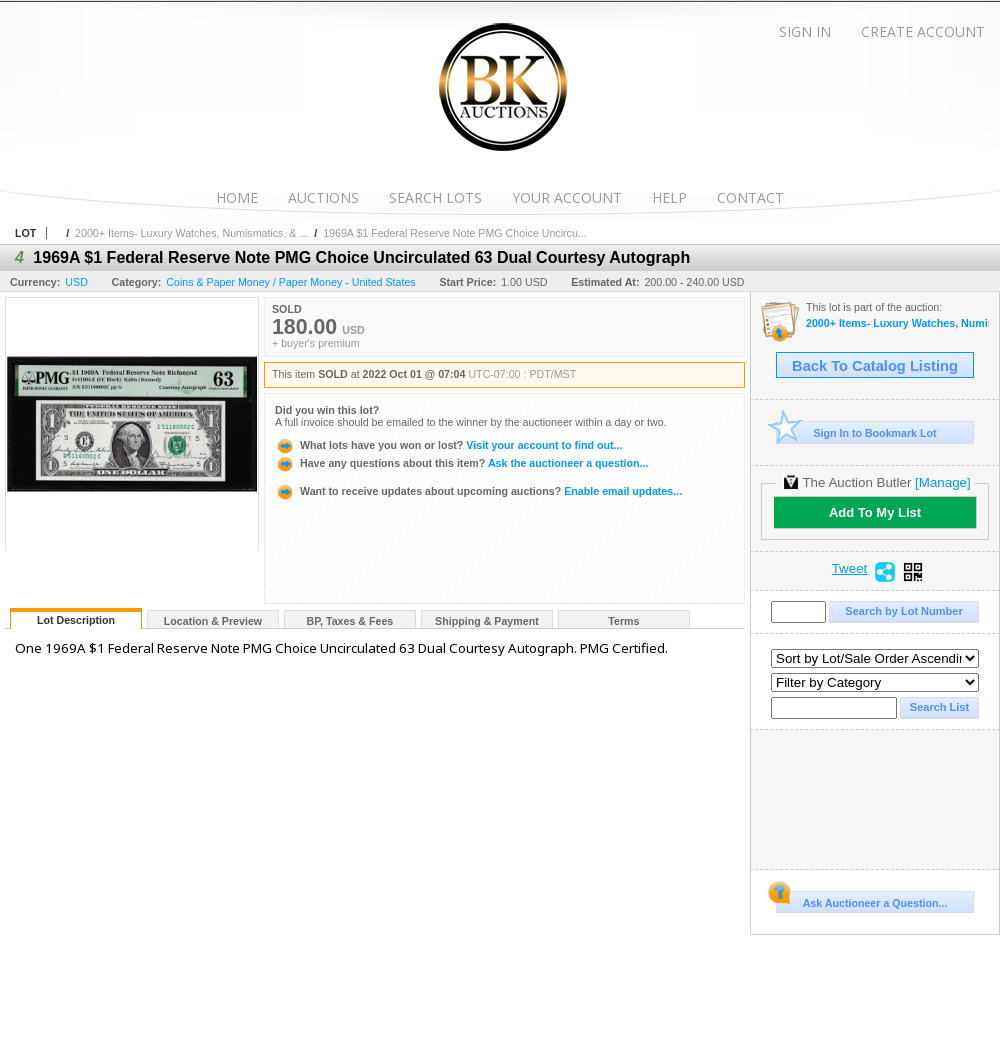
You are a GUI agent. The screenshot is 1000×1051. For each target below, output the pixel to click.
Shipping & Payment (487, 621)
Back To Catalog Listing (875, 366)
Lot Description (76, 620)
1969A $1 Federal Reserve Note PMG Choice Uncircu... (455, 233)
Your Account (567, 197)
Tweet (850, 569)
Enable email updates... (478, 491)
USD (76, 282)
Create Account (923, 31)
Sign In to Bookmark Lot (856, 432)
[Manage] (942, 482)
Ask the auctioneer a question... (461, 463)
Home (237, 197)
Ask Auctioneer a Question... (861, 900)
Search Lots (435, 197)
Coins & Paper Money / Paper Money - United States (290, 282)
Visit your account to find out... (448, 445)
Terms (623, 621)
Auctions (323, 197)
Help (669, 197)
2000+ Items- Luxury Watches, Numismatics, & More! (897, 323)
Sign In (805, 31)
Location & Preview (213, 621)
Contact (750, 197)
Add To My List (875, 512)
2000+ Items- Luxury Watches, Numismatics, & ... (191, 233)
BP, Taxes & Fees (350, 621)
